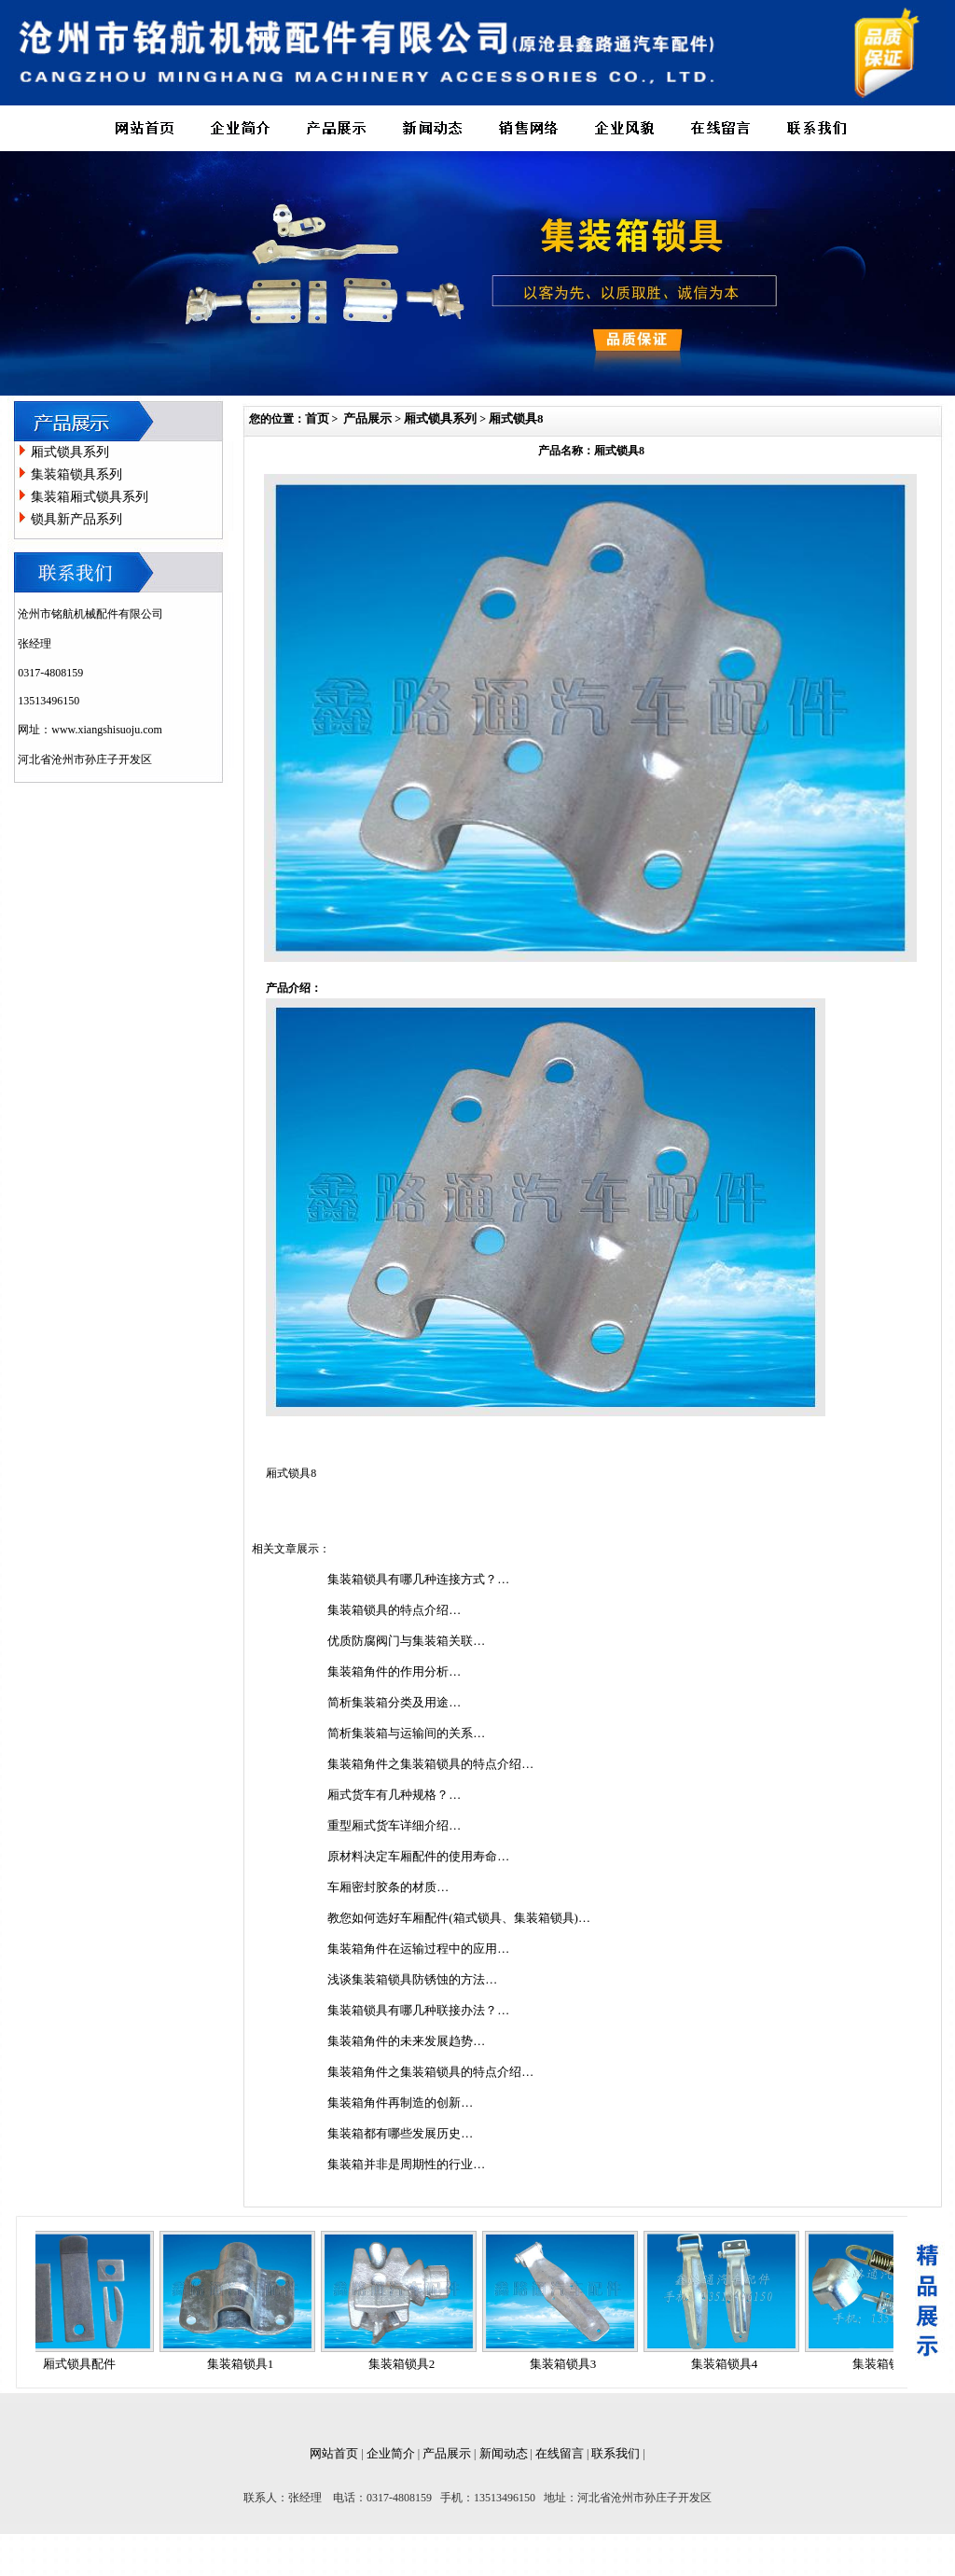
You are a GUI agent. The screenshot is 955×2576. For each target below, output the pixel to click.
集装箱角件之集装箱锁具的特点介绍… (430, 1764)
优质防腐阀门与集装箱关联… (406, 1641)
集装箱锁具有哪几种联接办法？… (418, 2010)
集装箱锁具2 (407, 2364)
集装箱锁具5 (891, 2364)
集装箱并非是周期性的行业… (406, 2164)
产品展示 (367, 418)
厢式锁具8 (516, 418)
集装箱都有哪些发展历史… (400, 2133)
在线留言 (559, 2453)
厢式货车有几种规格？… (394, 1795)
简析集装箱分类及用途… (394, 1702)
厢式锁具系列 (70, 452)
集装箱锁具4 (730, 2364)
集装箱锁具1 (246, 2364)
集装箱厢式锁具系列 (89, 497)
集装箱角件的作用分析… (394, 1671)
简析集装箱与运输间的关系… (406, 1733)
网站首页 (334, 2453)
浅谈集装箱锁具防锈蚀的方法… (412, 1979)
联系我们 (615, 2453)
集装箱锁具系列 (76, 474)
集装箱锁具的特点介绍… (394, 1610)
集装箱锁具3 (568, 2364)
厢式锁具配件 (84, 2364)
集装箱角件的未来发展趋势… (406, 2041)
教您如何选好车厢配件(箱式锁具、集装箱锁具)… (458, 1918)
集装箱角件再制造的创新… (400, 2103)
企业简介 (391, 2453)
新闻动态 (503, 2453)
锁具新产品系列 (76, 519)
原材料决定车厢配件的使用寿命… (418, 1856)
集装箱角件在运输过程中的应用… (418, 1949)
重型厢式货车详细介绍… (394, 1825)
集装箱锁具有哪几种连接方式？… (418, 1579)
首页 (317, 418)
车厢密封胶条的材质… (388, 1887)
